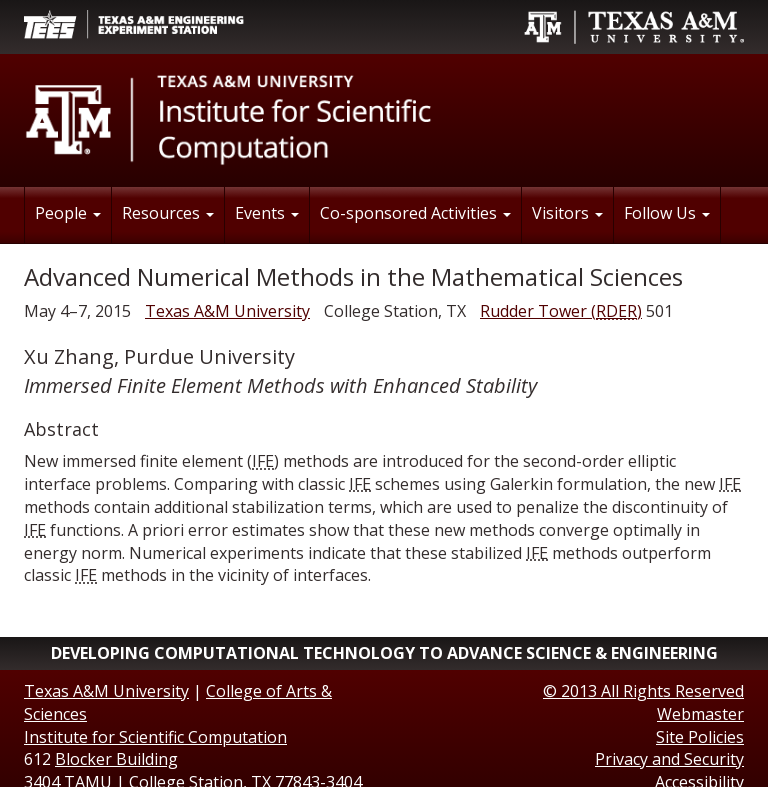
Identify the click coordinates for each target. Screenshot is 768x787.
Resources (168, 213)
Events (267, 213)
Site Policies (700, 737)
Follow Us (667, 213)
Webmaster (700, 714)
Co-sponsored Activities (415, 213)
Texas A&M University (227, 311)
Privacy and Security (669, 759)
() (561, 311)
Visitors (567, 213)
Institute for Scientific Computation (155, 737)
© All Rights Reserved (643, 691)
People (68, 213)
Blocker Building (116, 759)
